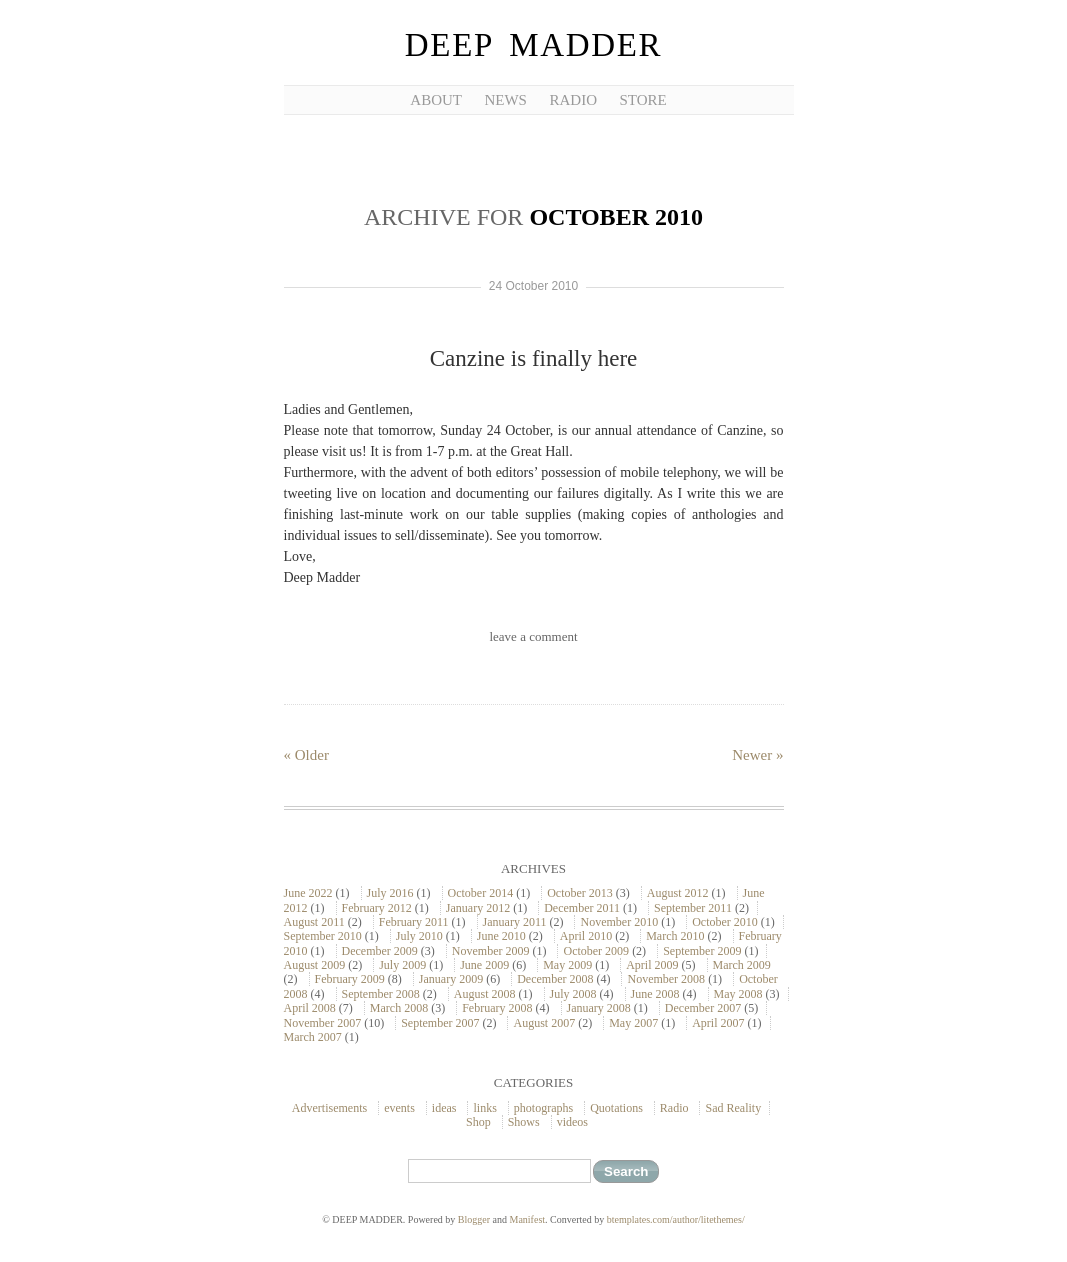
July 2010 (419, 936)
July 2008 (573, 994)
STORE (642, 100)
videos (572, 1122)
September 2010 (323, 936)
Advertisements (329, 1108)
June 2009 (484, 965)
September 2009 (702, 951)
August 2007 (544, 1023)
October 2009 (596, 951)
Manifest (528, 1219)
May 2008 (738, 994)
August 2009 (315, 965)
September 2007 (440, 1023)
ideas (444, 1108)
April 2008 (310, 1008)
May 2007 (633, 1023)
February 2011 (414, 922)
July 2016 (390, 893)
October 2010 (725, 922)
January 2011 (515, 922)
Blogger (474, 1219)
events (399, 1108)
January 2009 (451, 979)
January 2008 (599, 1008)
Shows (524, 1122)
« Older (306, 755)
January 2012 (478, 908)
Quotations (616, 1108)
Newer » (757, 755)
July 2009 (402, 965)
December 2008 (555, 979)
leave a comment (533, 636)
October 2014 (481, 893)
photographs (543, 1108)
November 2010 (619, 922)
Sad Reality (733, 1108)
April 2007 (718, 1023)
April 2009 (652, 965)
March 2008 (399, 1008)
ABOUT (436, 100)
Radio (674, 1108)
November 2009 (491, 951)
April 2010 (586, 936)
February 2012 (377, 908)
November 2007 (323, 1023)
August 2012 (678, 893)
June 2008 (655, 994)
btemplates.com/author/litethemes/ (676, 1219)
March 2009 (742, 965)
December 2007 (703, 1008)
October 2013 (580, 893)
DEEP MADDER (533, 45)
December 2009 (380, 951)
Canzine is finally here (534, 358)
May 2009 (567, 965)
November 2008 (666, 979)
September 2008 (381, 994)
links (484, 1108)
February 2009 (350, 979)
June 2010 (501, 936)
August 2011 (314, 922)
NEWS (505, 100)
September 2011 (693, 908)
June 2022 (308, 893)
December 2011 (582, 908)
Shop (478, 1122)
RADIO (573, 100)
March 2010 (675, 936)
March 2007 (313, 1037)
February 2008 (497, 1008)
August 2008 (485, 994)
